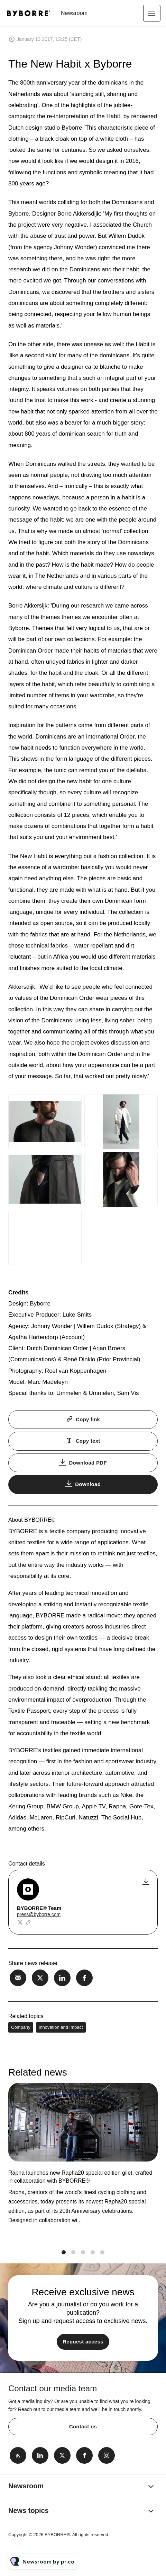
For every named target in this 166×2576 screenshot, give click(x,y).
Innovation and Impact (61, 2027)
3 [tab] (83, 2259)
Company (20, 2027)
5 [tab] (102, 2259)
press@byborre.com (39, 1914)
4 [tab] (93, 2259)
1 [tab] (64, 2259)
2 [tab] (73, 2259)
